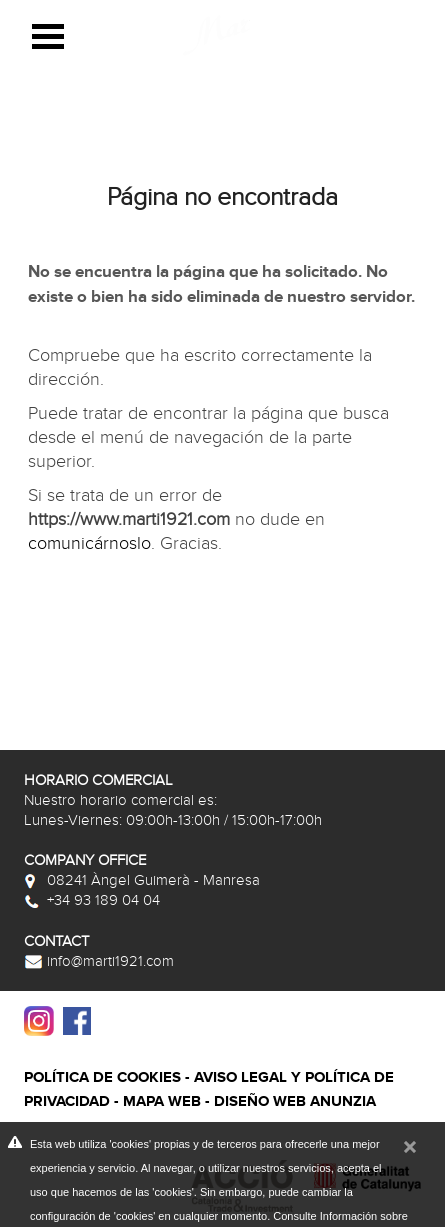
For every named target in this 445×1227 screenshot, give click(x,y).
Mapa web (162, 1101)
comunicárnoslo (89, 543)
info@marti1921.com (99, 961)
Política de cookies (102, 1077)
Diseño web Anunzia (295, 1101)
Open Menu (48, 36)
